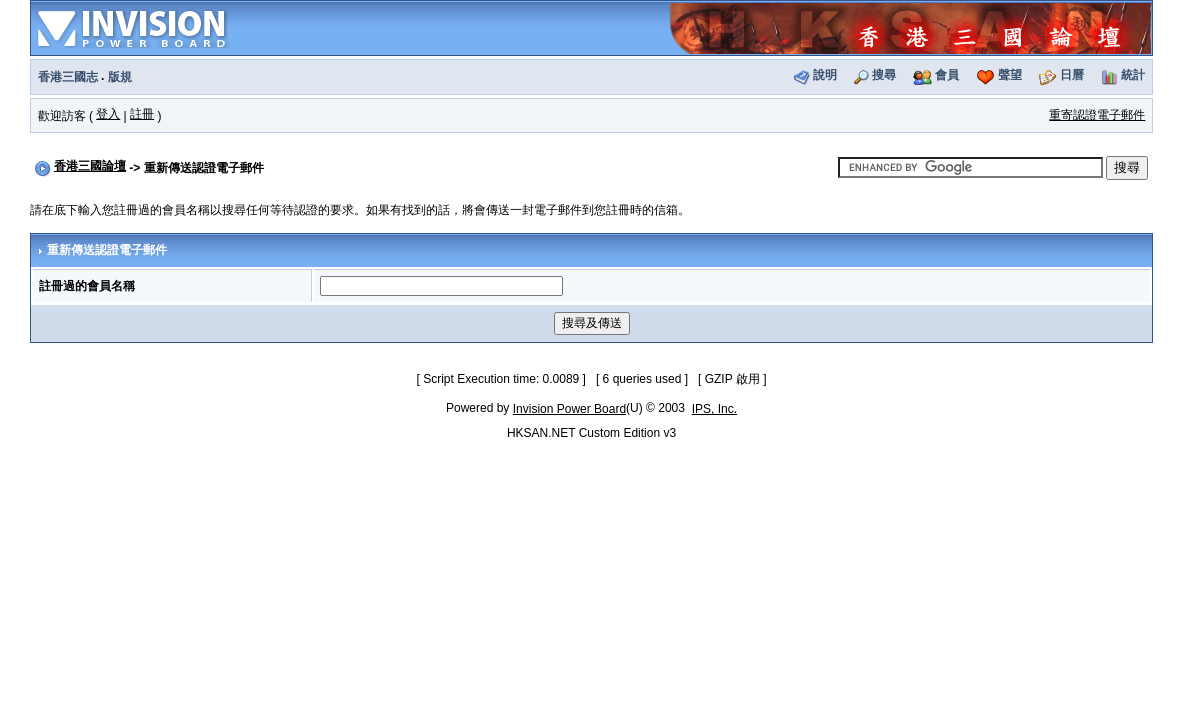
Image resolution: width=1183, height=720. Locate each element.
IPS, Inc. (714, 409)
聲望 (1010, 75)
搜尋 (884, 75)
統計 (1133, 75)
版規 (120, 77)
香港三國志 (68, 77)
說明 (825, 75)
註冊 (142, 114)
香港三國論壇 (90, 166)
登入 (108, 114)
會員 (947, 75)
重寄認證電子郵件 (1097, 115)
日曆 (1072, 75)
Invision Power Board (569, 409)
